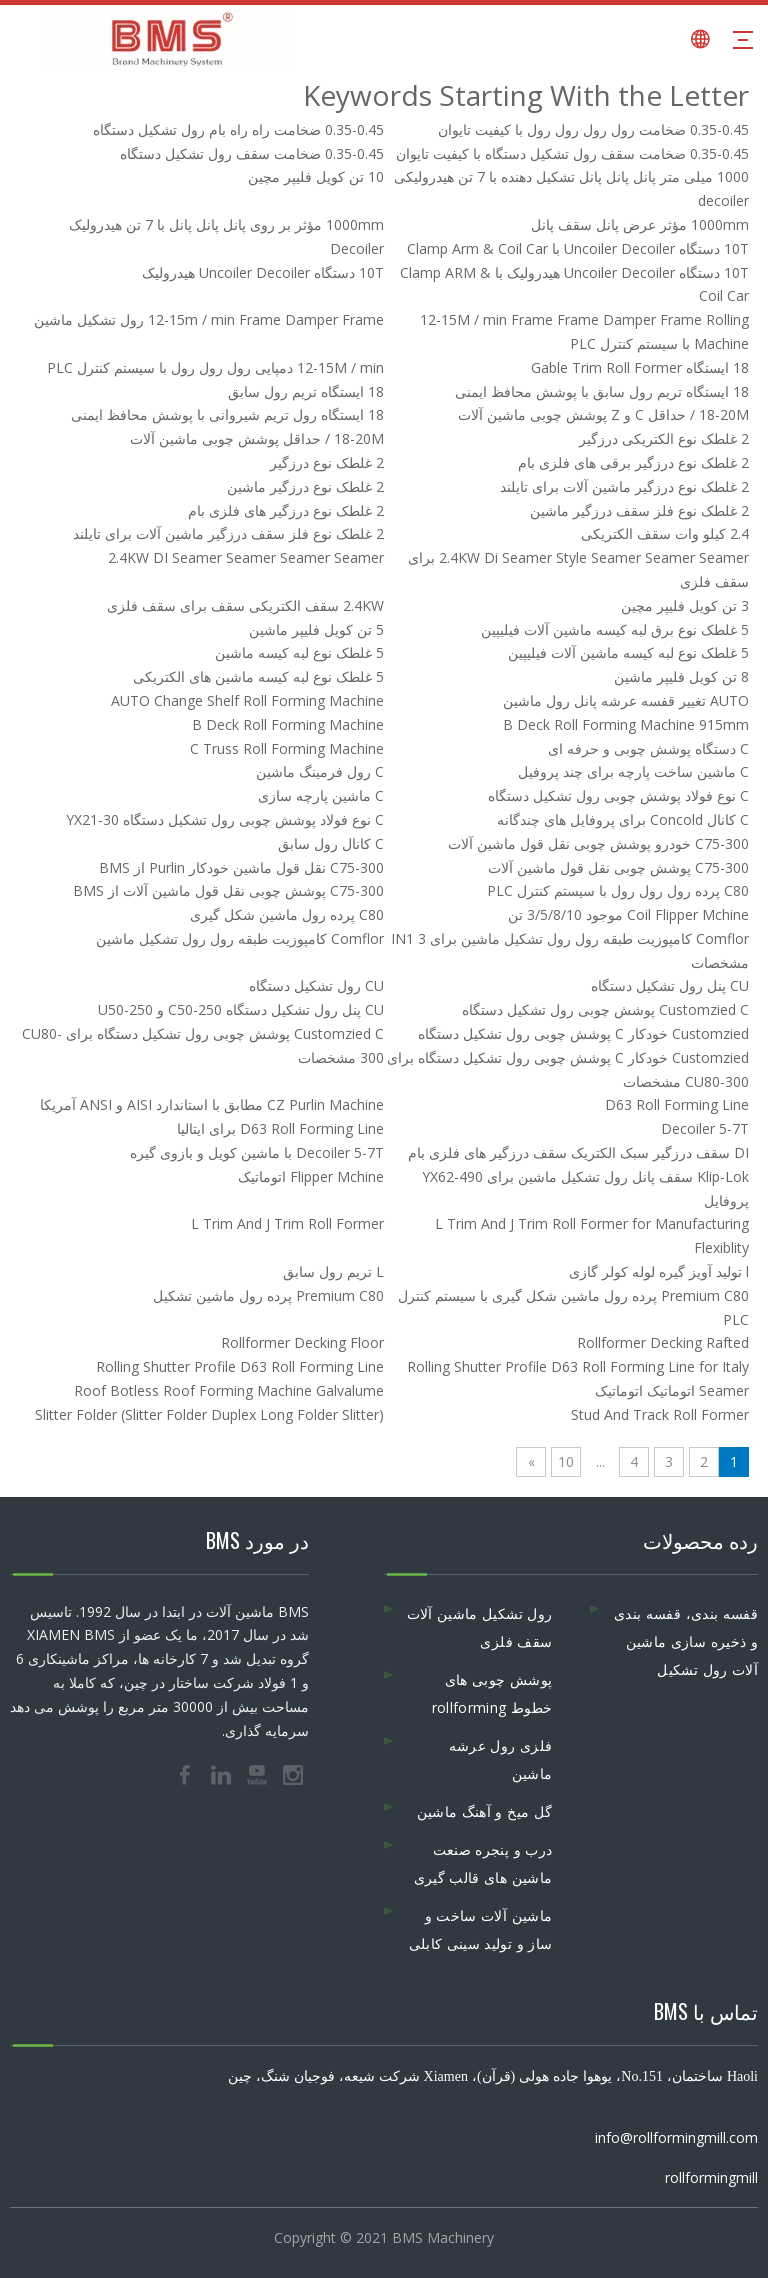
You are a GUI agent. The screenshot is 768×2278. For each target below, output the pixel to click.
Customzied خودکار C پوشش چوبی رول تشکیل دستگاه (583, 1033)
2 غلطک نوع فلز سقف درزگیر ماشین (639, 510)
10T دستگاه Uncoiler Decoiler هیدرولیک (263, 272)
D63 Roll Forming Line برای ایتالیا (280, 1128)
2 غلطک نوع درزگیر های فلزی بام (286, 510)
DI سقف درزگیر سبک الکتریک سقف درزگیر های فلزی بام (578, 1152)
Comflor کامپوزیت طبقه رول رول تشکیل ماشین (240, 938)
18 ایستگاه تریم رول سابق (306, 391)
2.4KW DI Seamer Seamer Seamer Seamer (246, 557)
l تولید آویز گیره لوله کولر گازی (659, 1271)
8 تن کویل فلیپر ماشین (681, 676)
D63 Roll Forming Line (677, 1104)
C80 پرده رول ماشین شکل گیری (287, 914)
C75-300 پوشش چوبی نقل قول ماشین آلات (618, 867)
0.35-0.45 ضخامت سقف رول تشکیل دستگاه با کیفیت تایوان (572, 153)
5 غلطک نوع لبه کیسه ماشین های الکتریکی (258, 676)
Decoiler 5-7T (705, 1128)
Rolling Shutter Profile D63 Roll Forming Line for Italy (578, 1366)
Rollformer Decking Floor (302, 1342)
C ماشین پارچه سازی (321, 795)
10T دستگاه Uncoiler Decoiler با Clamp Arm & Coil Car (578, 248)
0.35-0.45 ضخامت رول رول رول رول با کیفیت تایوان (593, 129)
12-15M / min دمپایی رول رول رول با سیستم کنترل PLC (215, 367)
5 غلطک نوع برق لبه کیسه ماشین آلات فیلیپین (615, 629)
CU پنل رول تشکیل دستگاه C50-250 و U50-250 (241, 1009)
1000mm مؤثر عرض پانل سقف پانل (640, 224)
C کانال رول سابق (331, 843)
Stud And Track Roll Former (660, 1414)
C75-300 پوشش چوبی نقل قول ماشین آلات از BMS (228, 890)
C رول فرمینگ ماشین (320, 771)
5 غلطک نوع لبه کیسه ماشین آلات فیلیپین (628, 652)
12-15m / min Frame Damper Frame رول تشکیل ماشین (209, 319)
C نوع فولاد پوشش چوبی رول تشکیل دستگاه (618, 795)
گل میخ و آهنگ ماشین (485, 1811)
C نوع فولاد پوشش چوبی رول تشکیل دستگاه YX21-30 (225, 819)
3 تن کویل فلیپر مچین (685, 605)
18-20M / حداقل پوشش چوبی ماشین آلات (257, 438)
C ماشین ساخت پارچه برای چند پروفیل (633, 771)
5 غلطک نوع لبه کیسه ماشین (299, 652)
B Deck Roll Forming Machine (288, 724)
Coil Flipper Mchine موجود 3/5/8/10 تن (628, 914)
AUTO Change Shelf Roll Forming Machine (247, 700)
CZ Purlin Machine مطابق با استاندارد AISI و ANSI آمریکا (212, 1104)
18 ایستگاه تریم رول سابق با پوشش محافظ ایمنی (602, 391)
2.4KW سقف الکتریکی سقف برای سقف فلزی (245, 605)
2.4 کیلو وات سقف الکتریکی (665, 533)
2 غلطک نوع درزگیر (327, 462)
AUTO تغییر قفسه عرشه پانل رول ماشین (626, 700)
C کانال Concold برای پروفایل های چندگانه (623, 819)
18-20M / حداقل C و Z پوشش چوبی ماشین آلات (603, 414)
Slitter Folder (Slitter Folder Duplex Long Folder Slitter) (209, 1414)
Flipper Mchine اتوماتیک (311, 1176)
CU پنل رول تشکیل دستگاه (670, 985)
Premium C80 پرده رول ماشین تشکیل (268, 1295)
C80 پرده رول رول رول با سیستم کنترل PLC (618, 890)
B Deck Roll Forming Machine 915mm (626, 724)
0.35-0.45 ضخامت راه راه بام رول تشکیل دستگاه (238, 129)
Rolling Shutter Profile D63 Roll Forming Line (240, 1366)
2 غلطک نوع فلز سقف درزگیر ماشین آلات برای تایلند (228, 533)
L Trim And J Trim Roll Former (287, 1223)
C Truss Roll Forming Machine (287, 748)
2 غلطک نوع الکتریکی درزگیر (664, 438)
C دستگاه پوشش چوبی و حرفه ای (648, 748)
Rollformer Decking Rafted (663, 1342)
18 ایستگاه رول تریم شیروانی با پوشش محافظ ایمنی (227, 414)
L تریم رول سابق (333, 1271)
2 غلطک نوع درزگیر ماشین (305, 486)
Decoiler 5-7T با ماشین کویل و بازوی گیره (257, 1152)
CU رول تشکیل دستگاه (316, 985)
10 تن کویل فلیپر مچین (316, 176)
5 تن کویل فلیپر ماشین (316, 629)
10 (566, 1461)
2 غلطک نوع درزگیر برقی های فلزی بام (633, 462)
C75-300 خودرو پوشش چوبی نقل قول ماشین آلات (598, 843)
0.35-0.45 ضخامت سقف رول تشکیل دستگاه (252, 153)
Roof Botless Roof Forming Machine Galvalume (229, 1390)
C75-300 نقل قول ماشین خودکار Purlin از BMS (241, 867)
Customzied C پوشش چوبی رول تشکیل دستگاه (605, 1009)
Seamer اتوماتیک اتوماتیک (672, 1390)
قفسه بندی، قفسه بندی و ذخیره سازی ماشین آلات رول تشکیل (686, 1641)
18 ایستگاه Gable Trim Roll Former (640, 367)
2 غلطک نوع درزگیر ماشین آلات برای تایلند (624, 486)
